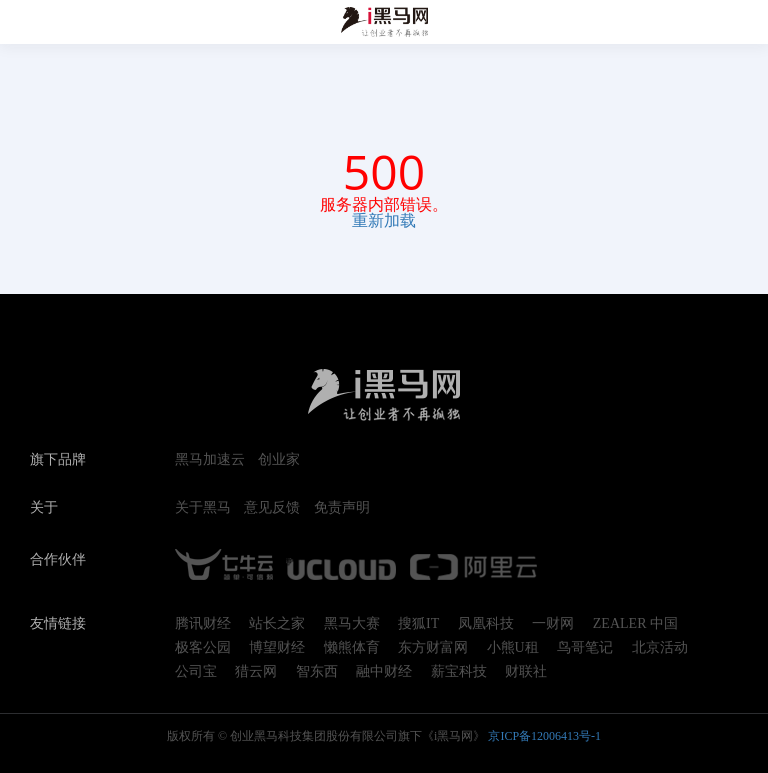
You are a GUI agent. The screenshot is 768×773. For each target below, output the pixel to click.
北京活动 (660, 648)
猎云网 (256, 672)
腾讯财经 (203, 624)
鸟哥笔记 (585, 648)
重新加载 (384, 220)
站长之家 (277, 624)
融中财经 (384, 672)
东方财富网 (433, 648)
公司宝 (196, 672)
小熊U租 (513, 648)
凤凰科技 (486, 624)
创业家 (279, 460)
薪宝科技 (459, 672)
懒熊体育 (352, 648)
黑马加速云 (210, 460)
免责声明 (342, 508)
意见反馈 (272, 508)
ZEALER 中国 (635, 624)
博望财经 (277, 648)
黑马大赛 (352, 624)
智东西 (317, 672)
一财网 (553, 624)
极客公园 (203, 648)
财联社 (526, 672)
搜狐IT (418, 624)
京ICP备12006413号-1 (544, 736)
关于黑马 (203, 508)
